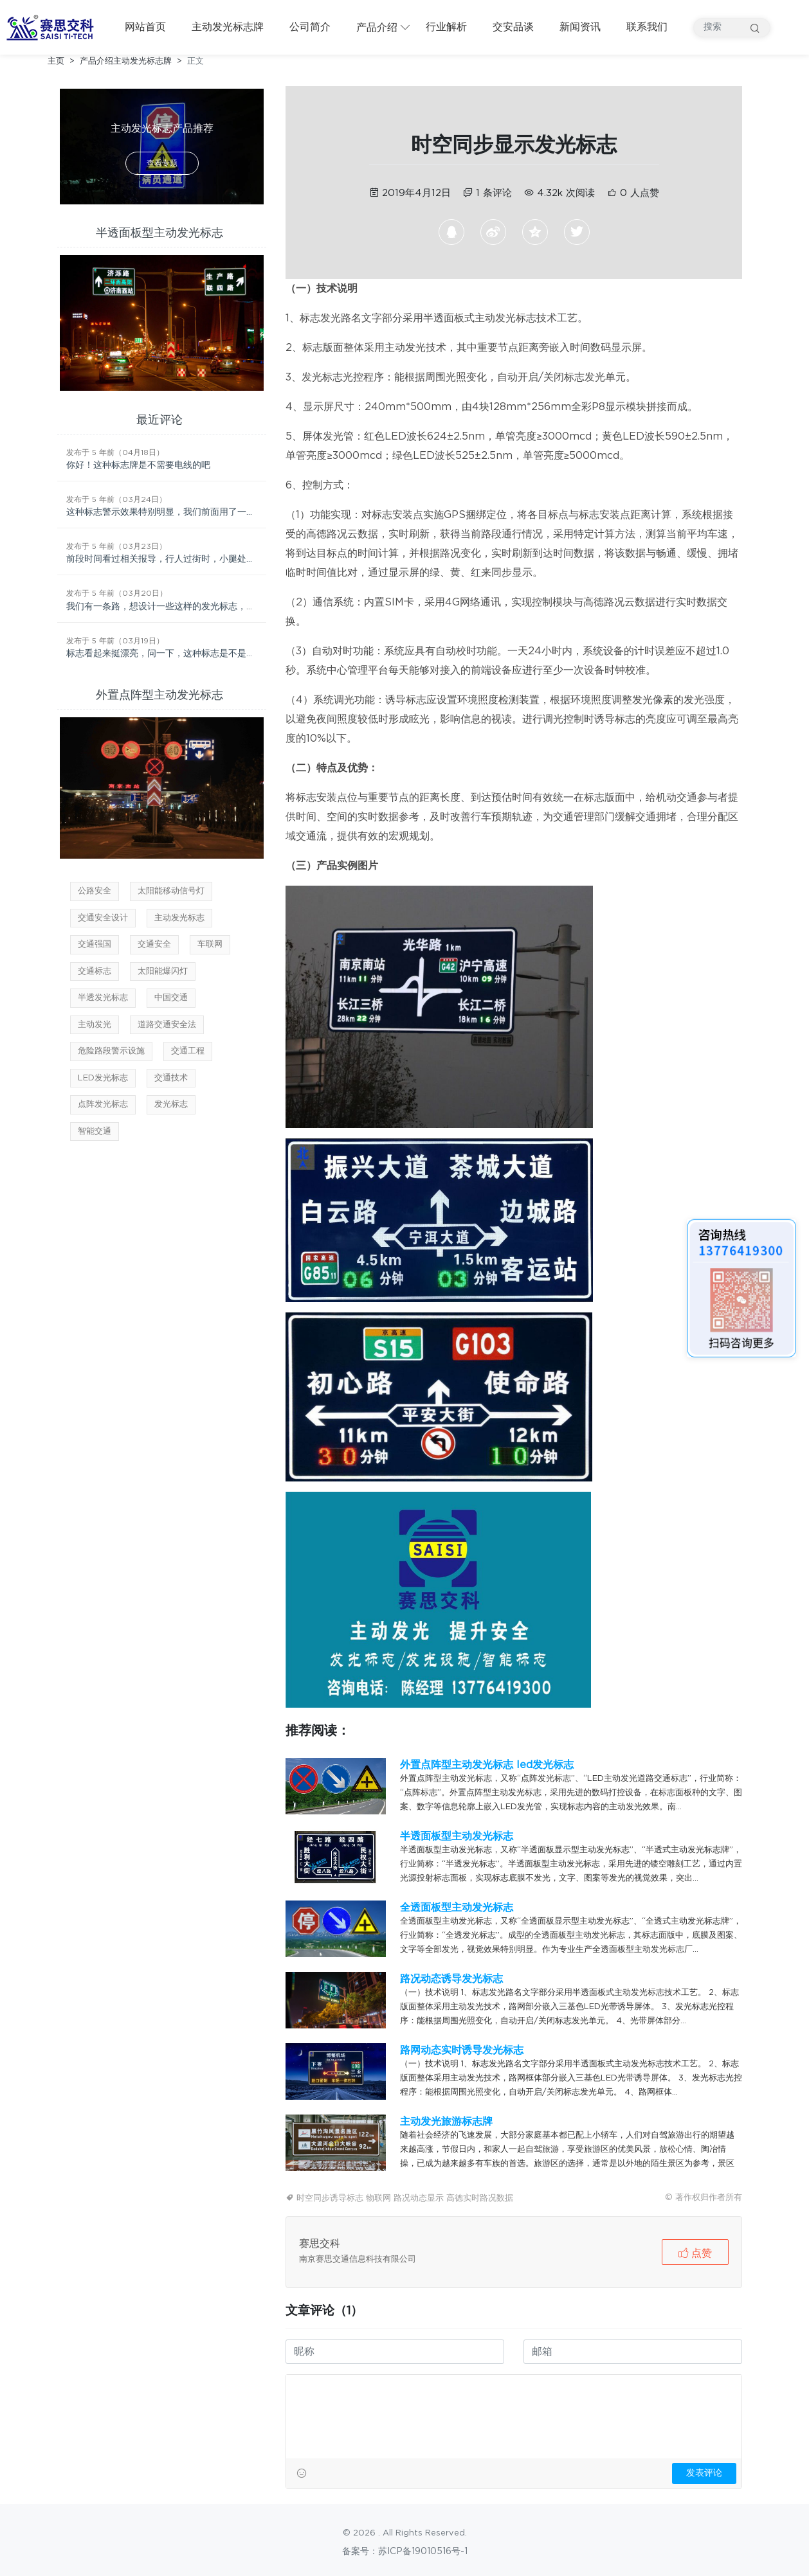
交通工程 (188, 1051)
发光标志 (171, 1104)
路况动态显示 (419, 2198)
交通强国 (94, 944)
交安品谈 (513, 27)
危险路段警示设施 (111, 1051)
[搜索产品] (731, 27)
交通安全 (154, 944)
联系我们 (647, 27)
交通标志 (94, 971)
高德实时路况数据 (479, 2198)
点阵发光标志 (103, 1104)
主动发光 (94, 1025)
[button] (695, 2252)
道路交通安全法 (167, 1025)
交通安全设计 (103, 918)
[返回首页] (52, 28)
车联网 (210, 944)
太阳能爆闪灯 (163, 971)
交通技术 (171, 1078)
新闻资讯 (580, 27)
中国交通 (171, 998)
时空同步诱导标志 (329, 2198)
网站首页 (145, 27)
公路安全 (94, 891)
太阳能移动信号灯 (171, 891)
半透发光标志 (103, 998)
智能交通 (94, 1131)
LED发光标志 (103, 1078)
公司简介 (310, 27)
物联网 (378, 2198)
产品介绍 (376, 27)
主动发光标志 (179, 918)
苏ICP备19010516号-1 (423, 2551)
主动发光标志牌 (228, 27)
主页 (56, 61)
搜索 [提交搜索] (755, 27)
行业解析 (446, 27)
